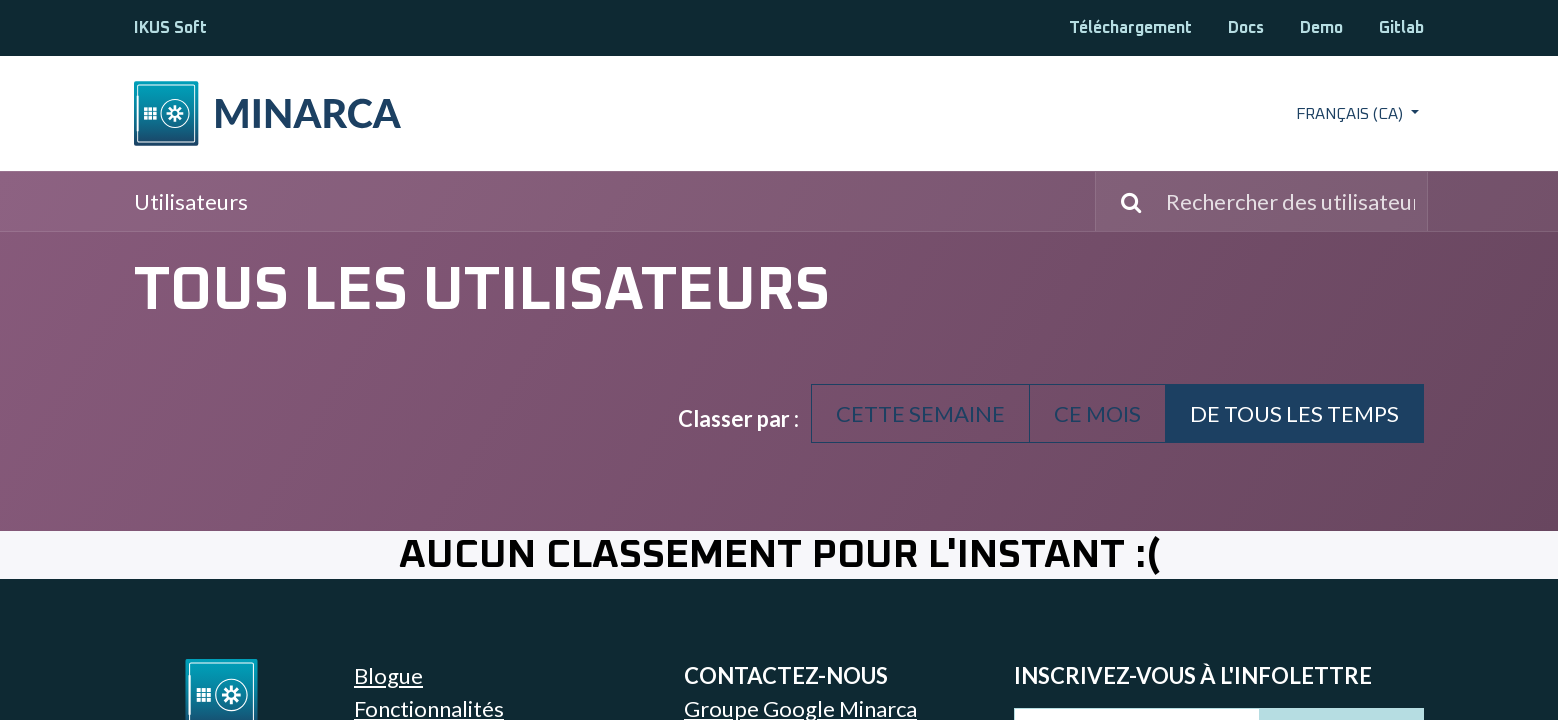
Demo (1321, 28)
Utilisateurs (191, 201)
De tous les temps (1294, 413)
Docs (1246, 28)
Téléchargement (1130, 28)
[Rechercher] (1121, 201)
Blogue (388, 675)
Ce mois (1097, 413)
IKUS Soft (170, 28)
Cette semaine (920, 413)
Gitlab (1401, 28)
